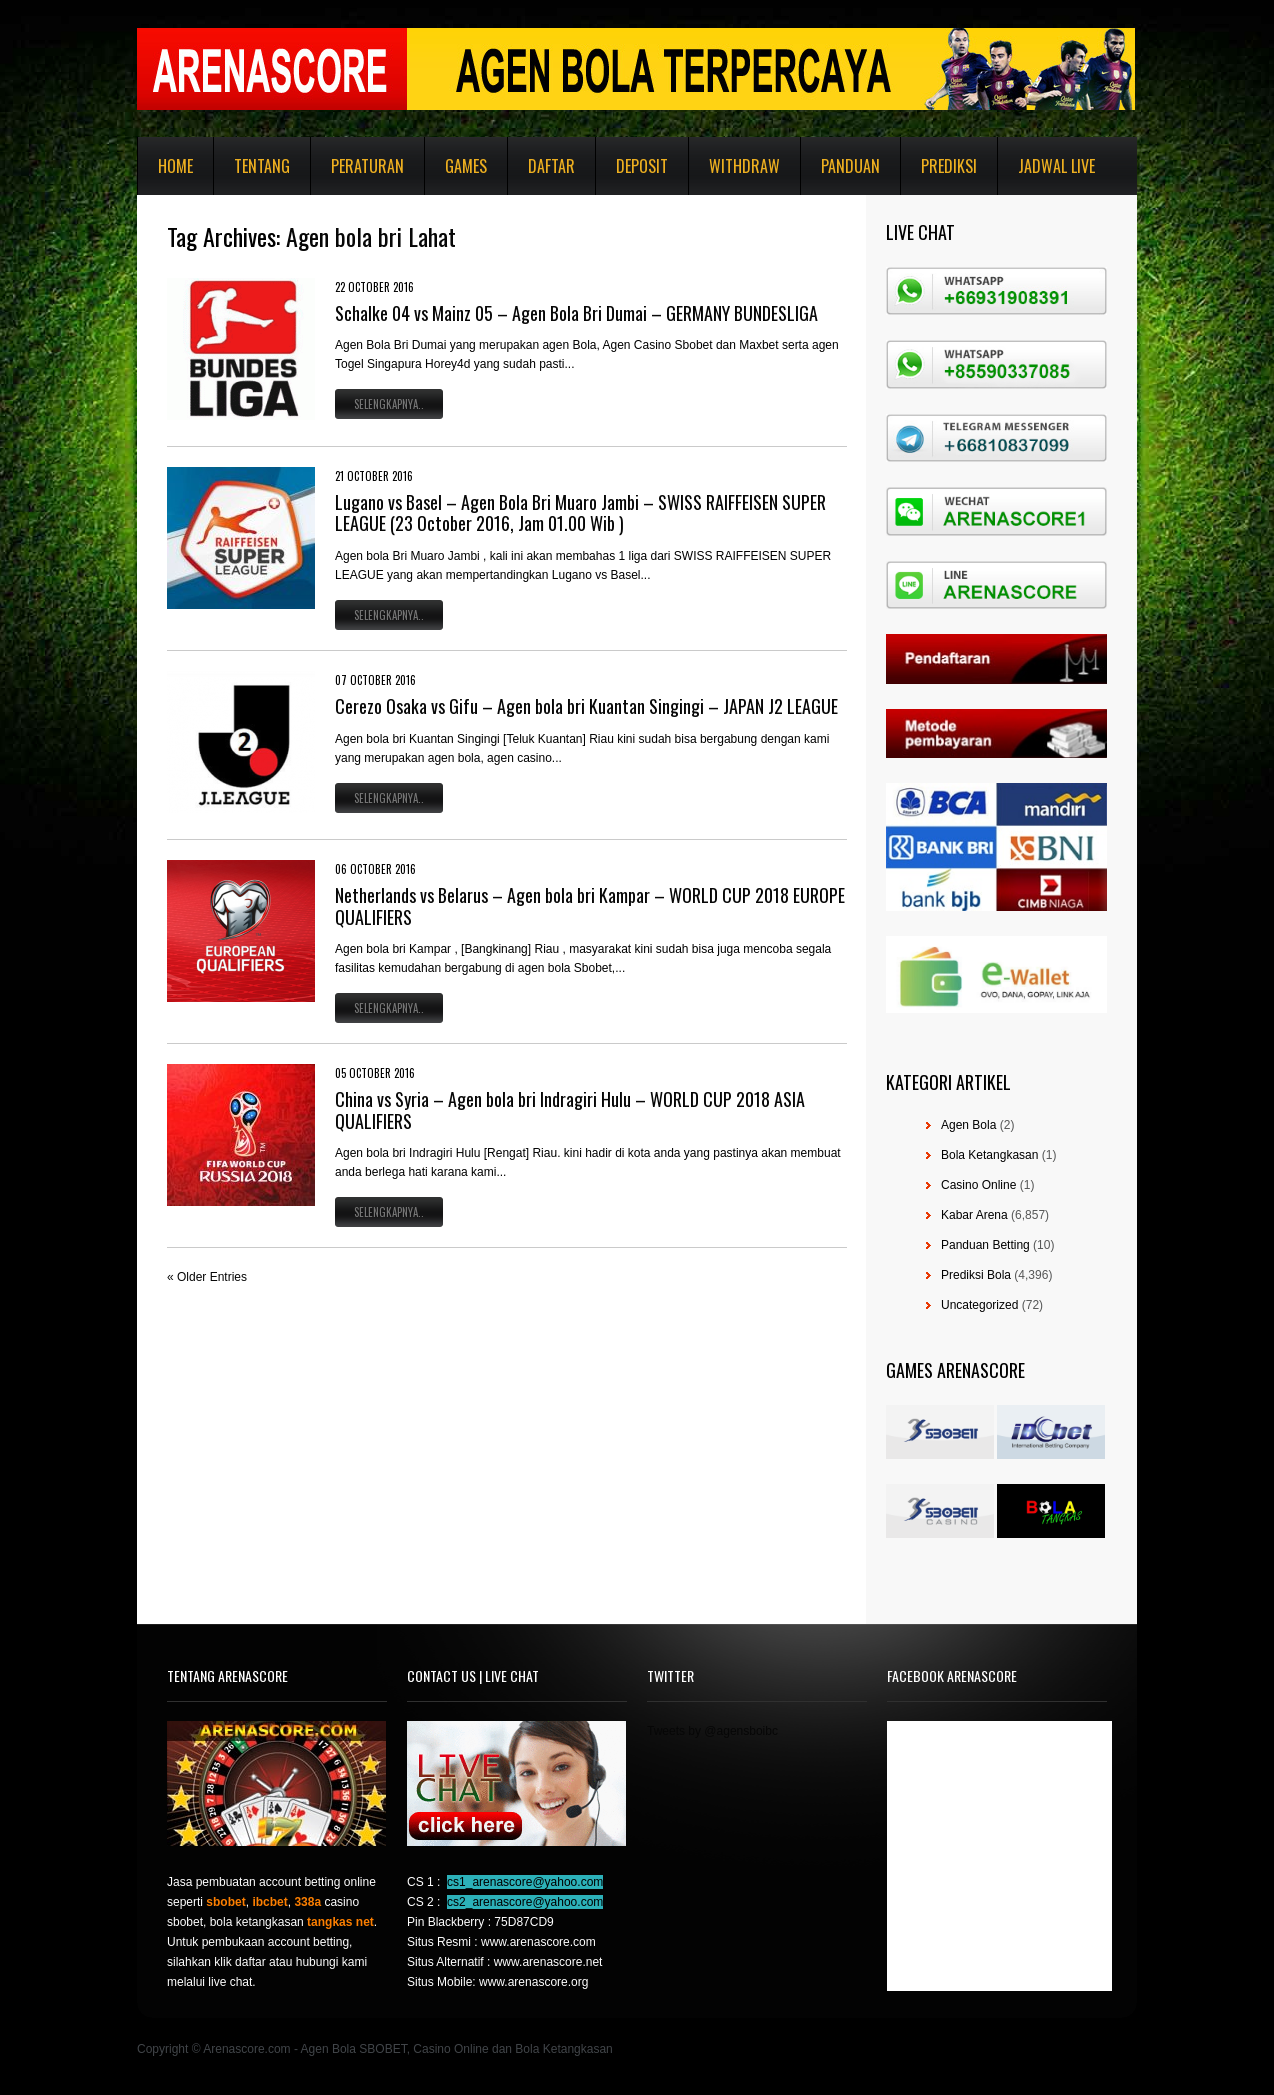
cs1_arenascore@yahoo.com (525, 1882)
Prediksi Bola (976, 1275)
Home (175, 166)
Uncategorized (979, 1305)
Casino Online (978, 1185)
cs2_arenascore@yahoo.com (525, 1902)
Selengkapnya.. (389, 404)
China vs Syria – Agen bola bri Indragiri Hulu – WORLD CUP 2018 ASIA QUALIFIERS (570, 1110)
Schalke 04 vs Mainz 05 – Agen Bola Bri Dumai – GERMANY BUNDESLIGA (576, 313)
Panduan (850, 166)
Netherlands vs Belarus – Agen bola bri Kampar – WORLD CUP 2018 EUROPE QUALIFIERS (590, 906)
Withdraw (744, 166)
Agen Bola (968, 1125)
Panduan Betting (985, 1245)
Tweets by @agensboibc (712, 1731)
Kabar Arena (974, 1215)
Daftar (551, 166)
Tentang (262, 166)
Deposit (642, 166)
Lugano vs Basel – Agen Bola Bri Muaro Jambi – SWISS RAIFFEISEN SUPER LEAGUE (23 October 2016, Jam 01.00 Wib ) (580, 513)
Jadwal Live (1056, 166)
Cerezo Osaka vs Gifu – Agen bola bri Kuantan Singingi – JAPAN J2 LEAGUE (586, 706)
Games (466, 166)
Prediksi (949, 166)
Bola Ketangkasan (989, 1155)
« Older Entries (207, 1277)
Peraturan (367, 166)
